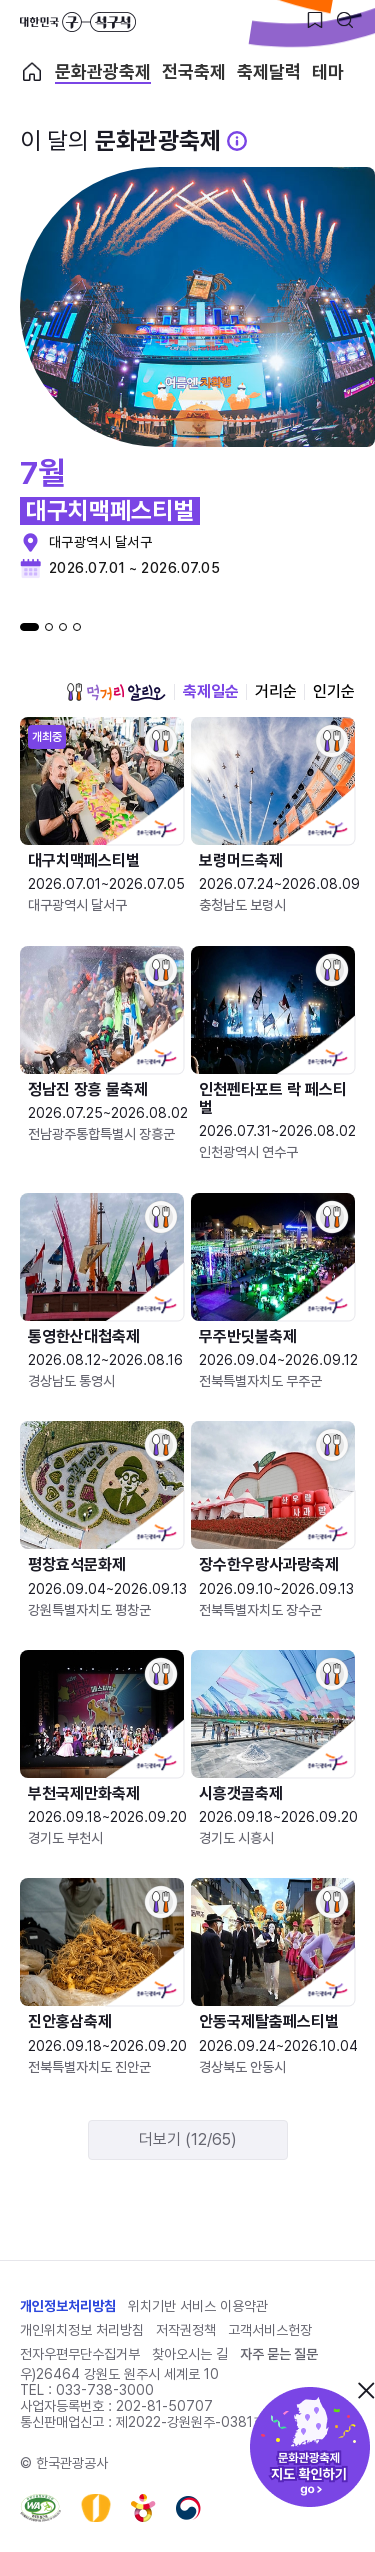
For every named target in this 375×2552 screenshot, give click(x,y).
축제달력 (269, 72)
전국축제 (194, 72)
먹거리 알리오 (116, 692)
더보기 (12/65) (188, 2139)
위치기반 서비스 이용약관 (198, 2306)
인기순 (334, 691)
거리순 (276, 691)
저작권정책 (186, 2330)
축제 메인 (32, 72)
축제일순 (211, 691)
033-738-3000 (105, 2390)
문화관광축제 (103, 72)
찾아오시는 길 (190, 2354)
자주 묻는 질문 (279, 2354)
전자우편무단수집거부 (80, 2354)
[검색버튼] (345, 20)
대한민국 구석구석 (78, 22)
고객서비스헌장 (270, 2330)
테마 (328, 72)
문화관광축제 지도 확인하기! (310, 2447)
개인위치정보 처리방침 (82, 2330)
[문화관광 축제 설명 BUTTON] (237, 141)
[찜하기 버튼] (315, 20)
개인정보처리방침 (68, 2306)
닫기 (366, 2390)
